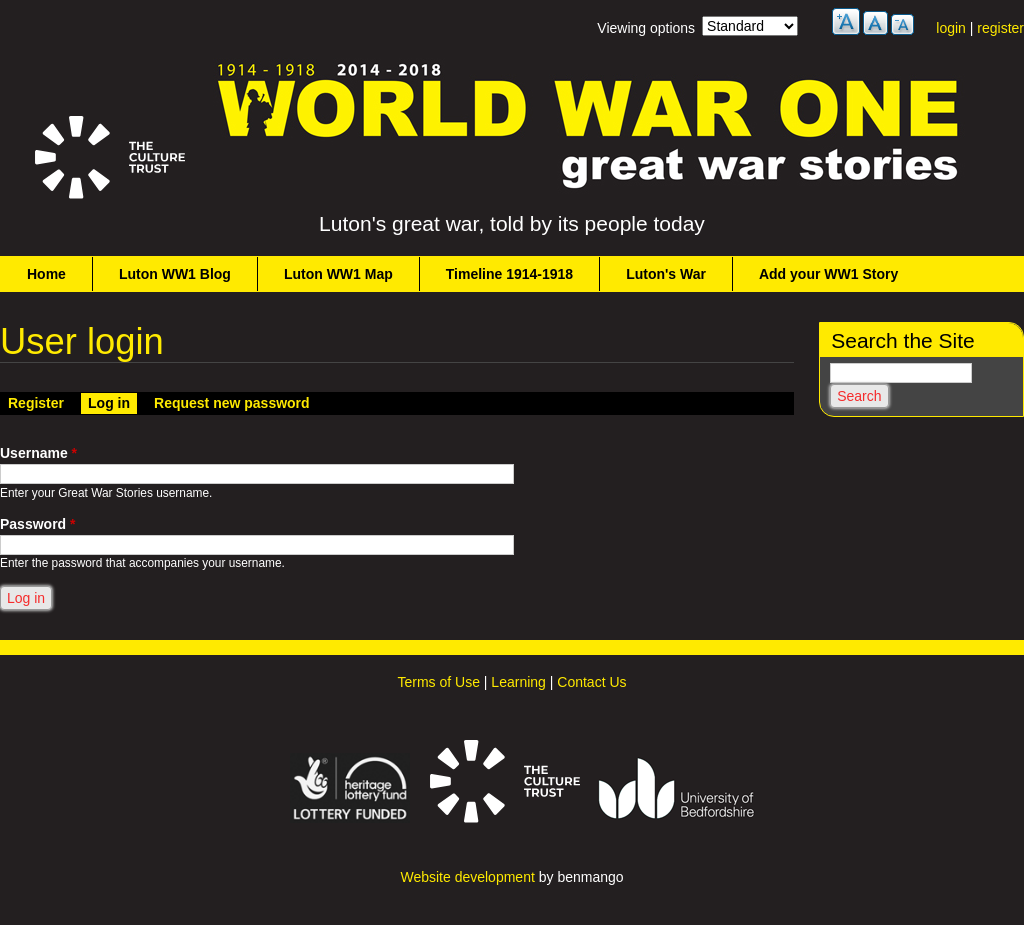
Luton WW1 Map (338, 274)
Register (36, 403)
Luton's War (666, 274)
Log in (112, 402)
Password (37, 524)
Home (46, 274)
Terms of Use (438, 682)
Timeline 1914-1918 (509, 274)
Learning (518, 682)
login (951, 28)
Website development (467, 877)
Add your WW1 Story (828, 274)
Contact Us (591, 682)
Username (38, 453)
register (1000, 28)
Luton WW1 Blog (175, 274)
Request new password (232, 403)
